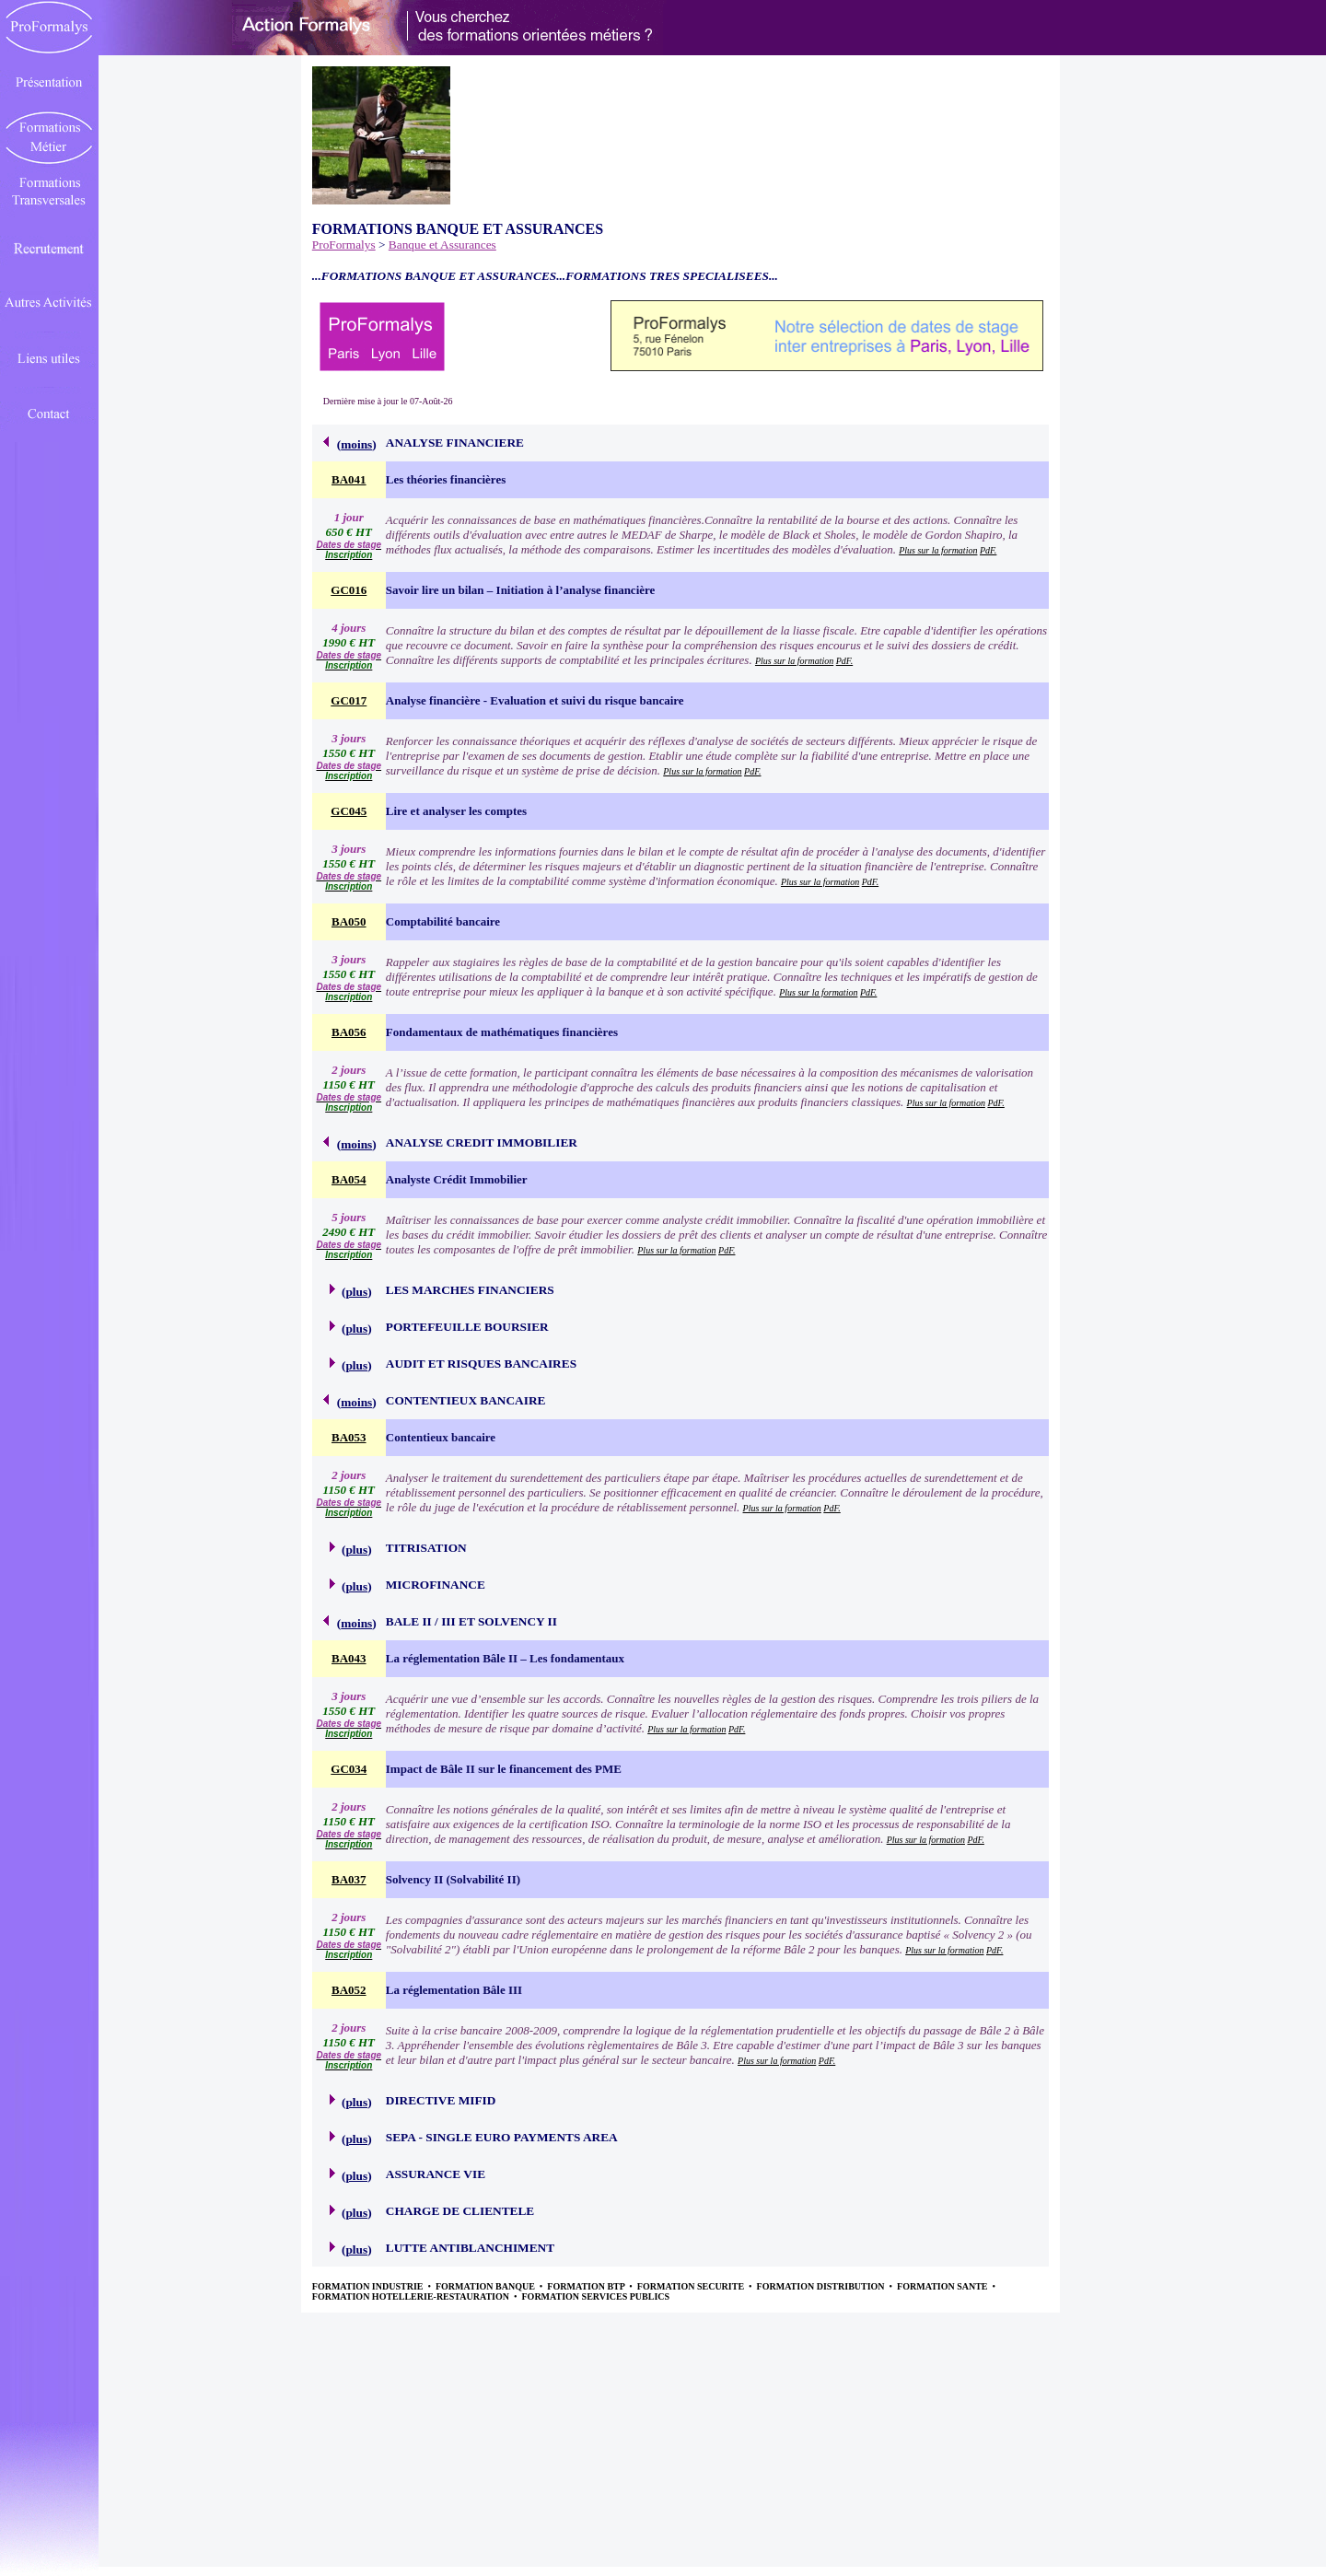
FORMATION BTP (586, 2286)
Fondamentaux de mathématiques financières (502, 1032)
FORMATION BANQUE (486, 2286)
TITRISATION (426, 1548)
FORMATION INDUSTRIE (368, 2286)
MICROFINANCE (435, 1584)
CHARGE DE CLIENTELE (460, 2211)
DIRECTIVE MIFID (441, 2100)
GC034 (348, 1769)
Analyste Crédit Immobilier (457, 1179)
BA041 (349, 479)
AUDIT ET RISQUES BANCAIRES (481, 1363)
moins (356, 444)
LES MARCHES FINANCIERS (470, 1290)
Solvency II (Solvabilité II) (453, 1879)
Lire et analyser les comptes (456, 811)
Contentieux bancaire (440, 1437)
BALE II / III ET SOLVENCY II (471, 1621)
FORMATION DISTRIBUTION (822, 2286)
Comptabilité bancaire (443, 921)
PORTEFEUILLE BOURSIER (467, 1327)
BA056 (349, 1032)
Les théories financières (446, 479)
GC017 (348, 700)
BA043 (349, 1658)
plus (356, 1292)
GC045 (348, 811)
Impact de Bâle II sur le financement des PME (504, 1769)
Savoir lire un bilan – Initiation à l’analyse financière (521, 590)
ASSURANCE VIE (435, 2174)
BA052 (349, 1990)
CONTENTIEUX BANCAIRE (466, 1400)
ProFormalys (344, 244)
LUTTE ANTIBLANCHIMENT (470, 2248)
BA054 (349, 1179)
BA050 (349, 921)
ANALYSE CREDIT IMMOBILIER (481, 1142)
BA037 (349, 1879)
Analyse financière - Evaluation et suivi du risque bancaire (535, 700)
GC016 (348, 590)
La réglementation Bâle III (454, 1990)
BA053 (349, 1437)
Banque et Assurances (442, 244)
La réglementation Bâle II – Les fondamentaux (505, 1658)
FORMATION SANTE (943, 2286)
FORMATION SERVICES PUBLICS (596, 2296)
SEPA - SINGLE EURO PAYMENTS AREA (502, 2137)
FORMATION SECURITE (692, 2286)
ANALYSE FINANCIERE (455, 442)
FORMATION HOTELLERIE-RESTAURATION (412, 2296)
